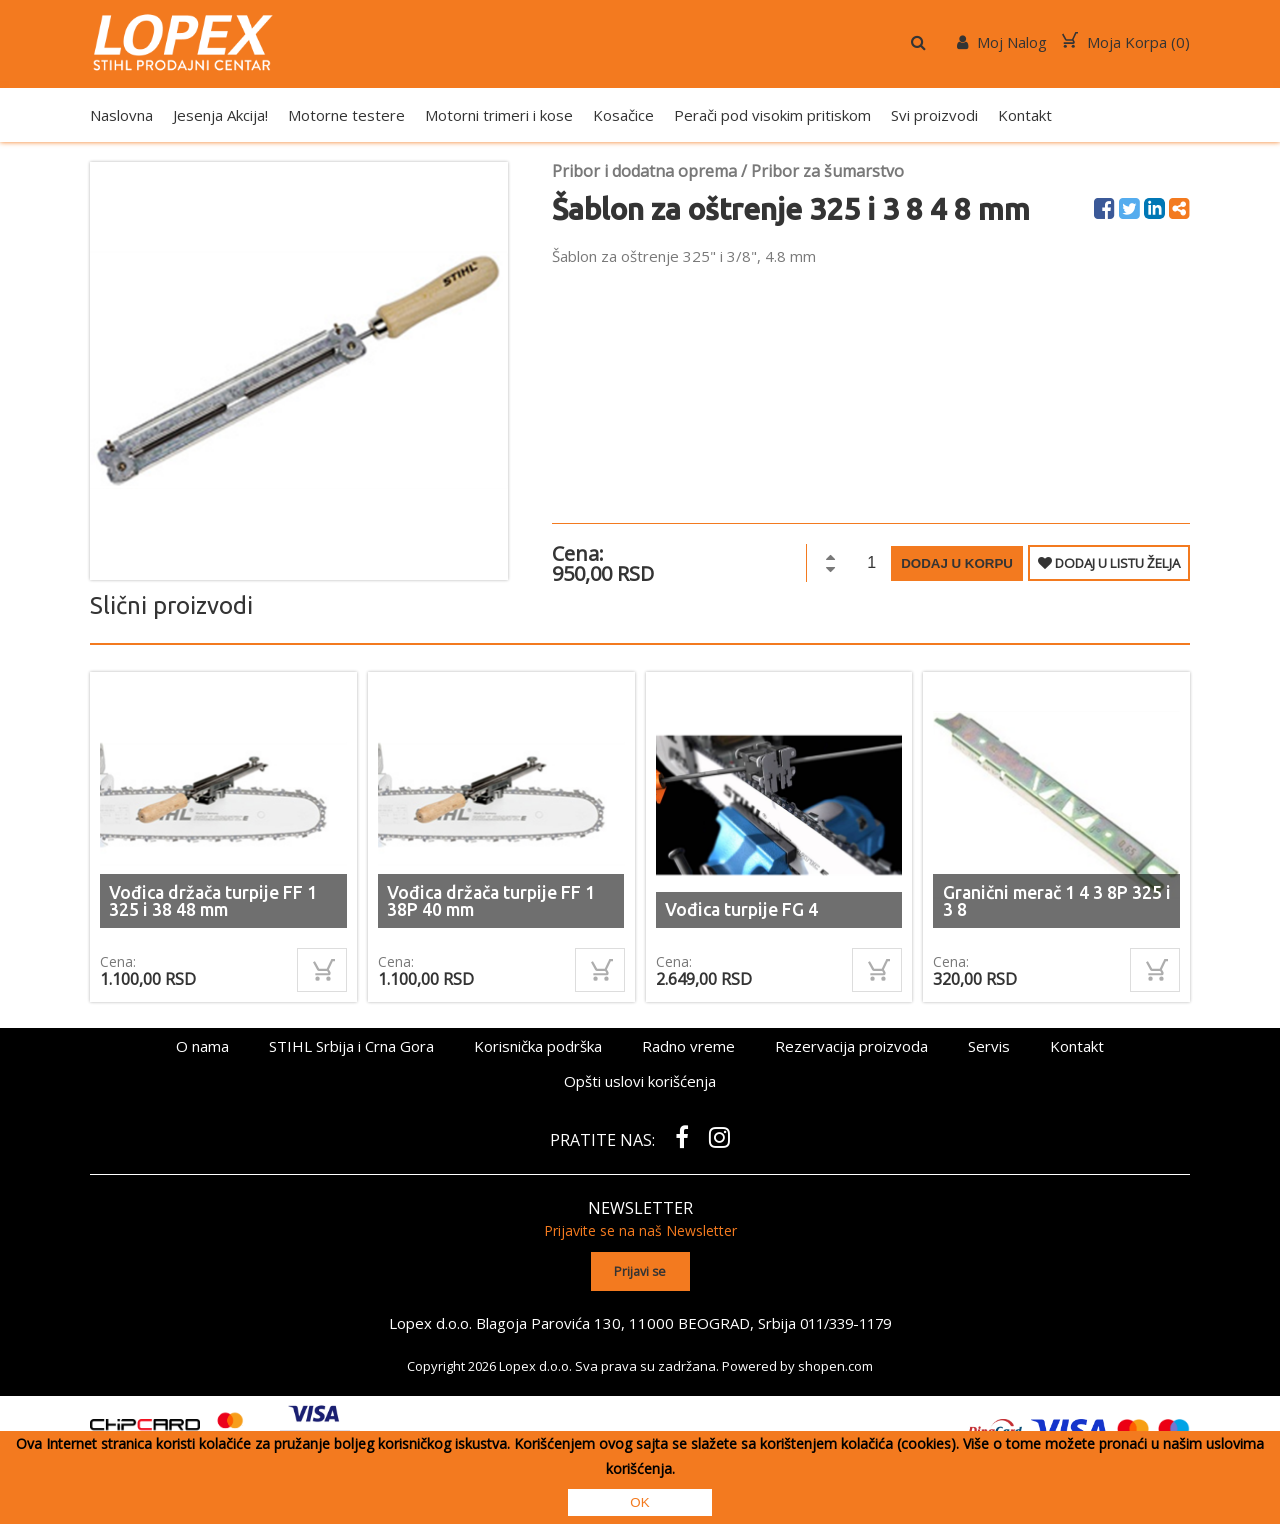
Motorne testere (346, 115)
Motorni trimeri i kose (499, 115)
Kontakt (1025, 115)
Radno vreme (688, 1046)
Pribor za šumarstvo (827, 171)
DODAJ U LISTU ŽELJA (1109, 563)
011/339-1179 (846, 1322)
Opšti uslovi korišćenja (640, 1081)
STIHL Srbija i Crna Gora (351, 1046)
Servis (989, 1046)
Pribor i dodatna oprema (644, 171)
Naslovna (121, 115)
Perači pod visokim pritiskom (772, 115)
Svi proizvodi (934, 115)
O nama (202, 1046)
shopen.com (835, 1365)
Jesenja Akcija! (220, 115)
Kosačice (623, 115)
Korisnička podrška (538, 1046)
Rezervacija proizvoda (851, 1046)
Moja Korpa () (1126, 42)
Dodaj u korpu (957, 563)
